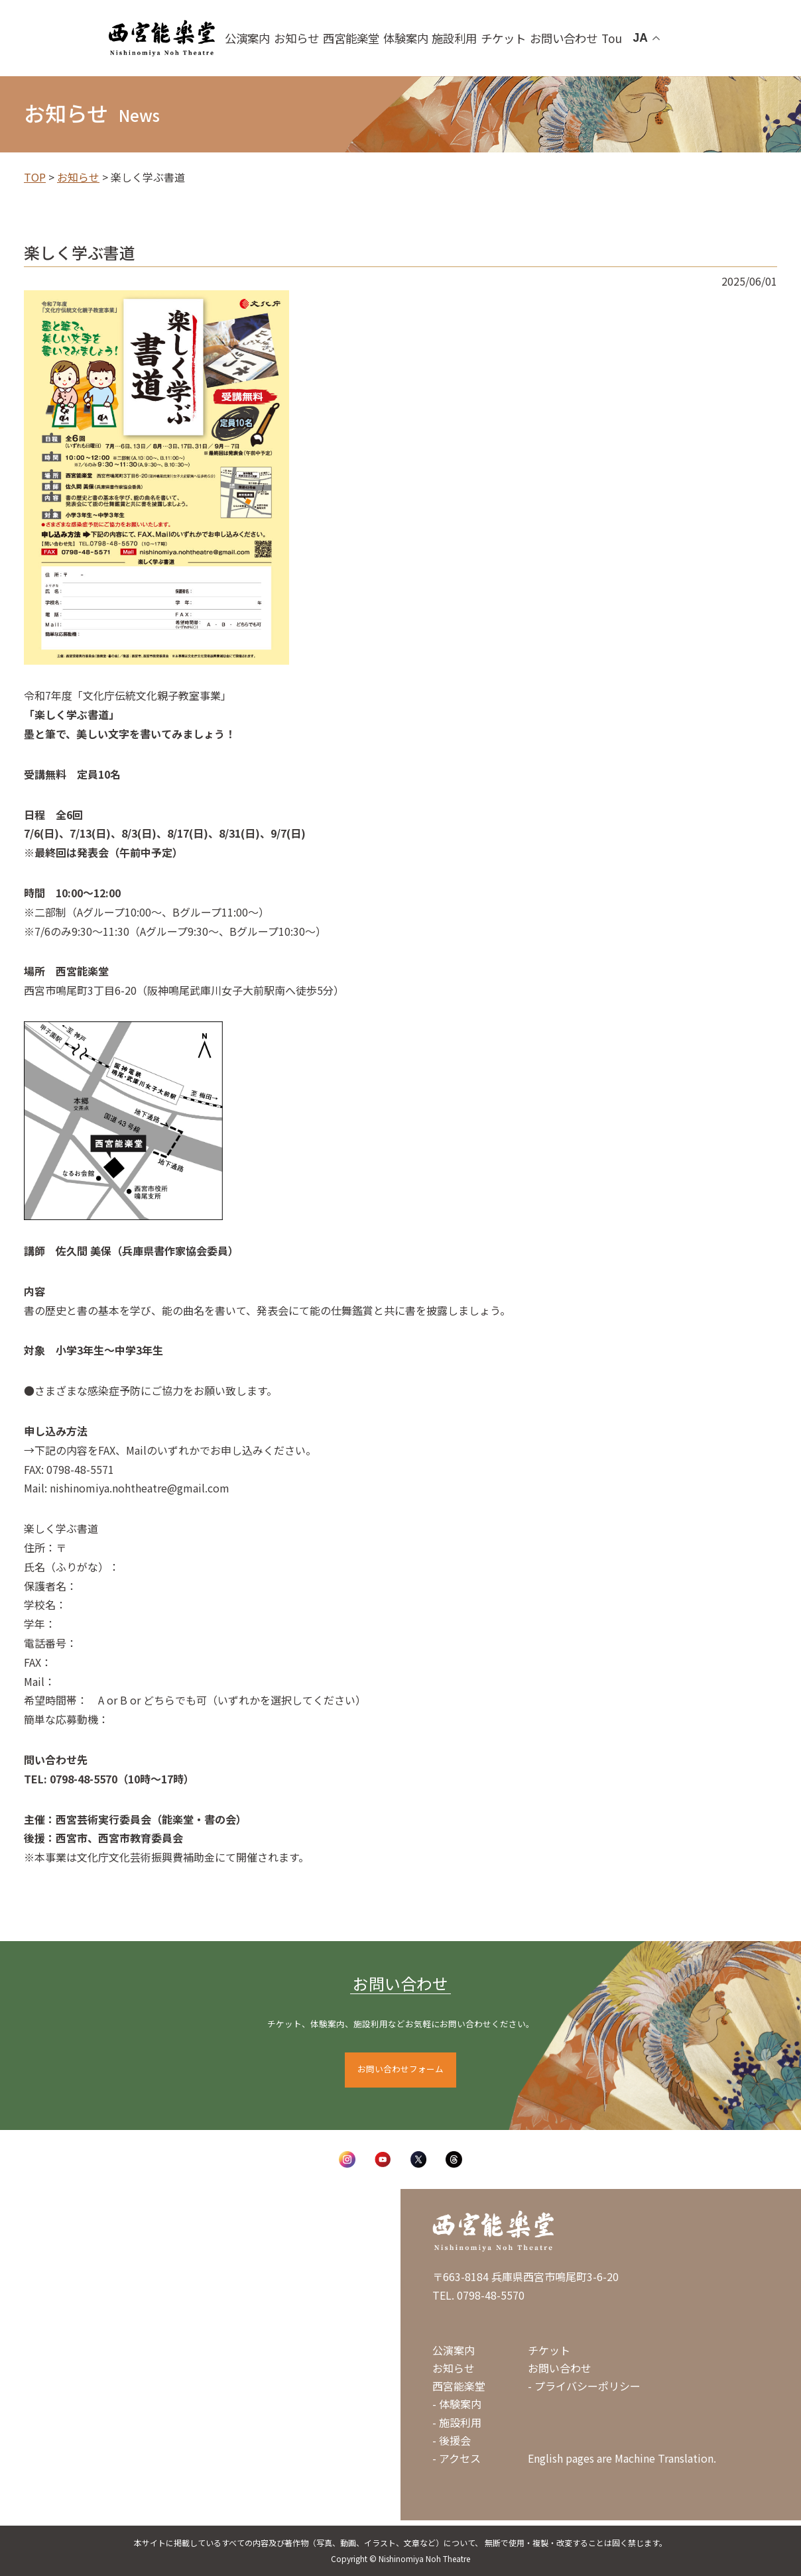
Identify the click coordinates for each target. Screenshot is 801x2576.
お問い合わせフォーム (400, 2068)
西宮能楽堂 (373, 37)
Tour (597, 37)
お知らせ (327, 37)
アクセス (460, 2458)
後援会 (455, 2440)
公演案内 (285, 37)
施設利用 (462, 37)
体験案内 (419, 37)
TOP (35, 177)
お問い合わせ (554, 37)
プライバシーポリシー (587, 2386)
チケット (504, 37)
